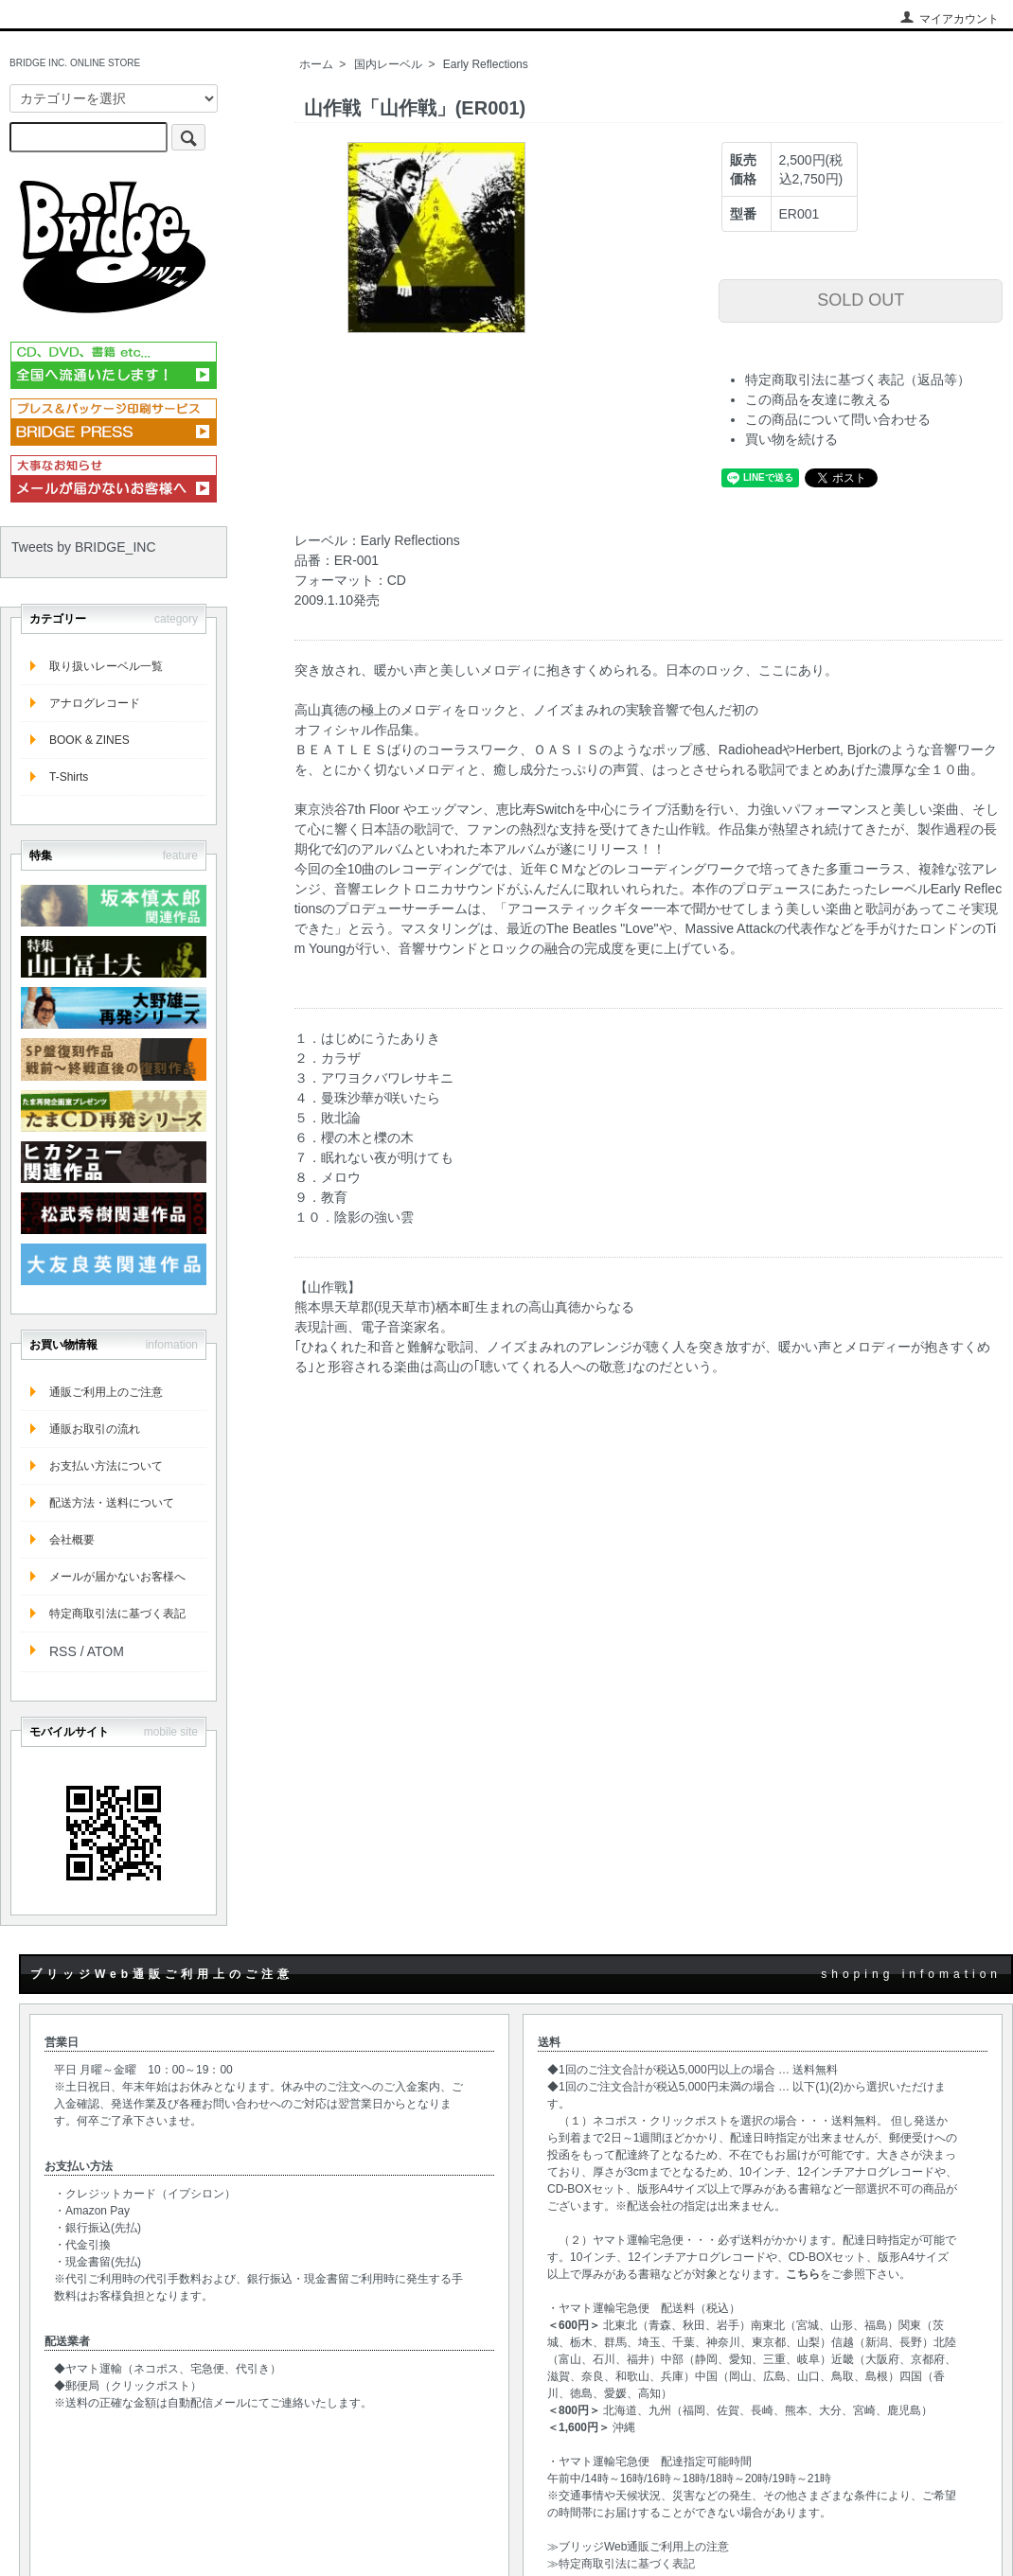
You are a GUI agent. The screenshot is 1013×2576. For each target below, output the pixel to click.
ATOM (105, 1651)
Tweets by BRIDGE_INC (83, 547)
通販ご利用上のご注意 (106, 1392)
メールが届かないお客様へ (117, 1576)
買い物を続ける (791, 439)
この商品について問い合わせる (838, 419)
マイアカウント (949, 19)
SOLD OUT (860, 300)
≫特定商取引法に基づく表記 (621, 2563)
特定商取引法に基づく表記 (117, 1613)
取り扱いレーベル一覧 (106, 666)
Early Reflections (485, 64)
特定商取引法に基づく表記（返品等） (857, 379)
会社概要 (72, 1539)
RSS (63, 1651)
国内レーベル (388, 64)
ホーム (316, 64)
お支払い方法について (106, 1466)
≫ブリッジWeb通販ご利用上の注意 (638, 2546)
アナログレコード (94, 703)
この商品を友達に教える (818, 399)
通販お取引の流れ (94, 1429)
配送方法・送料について (111, 1502)
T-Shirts (68, 777)
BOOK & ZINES (89, 740)
